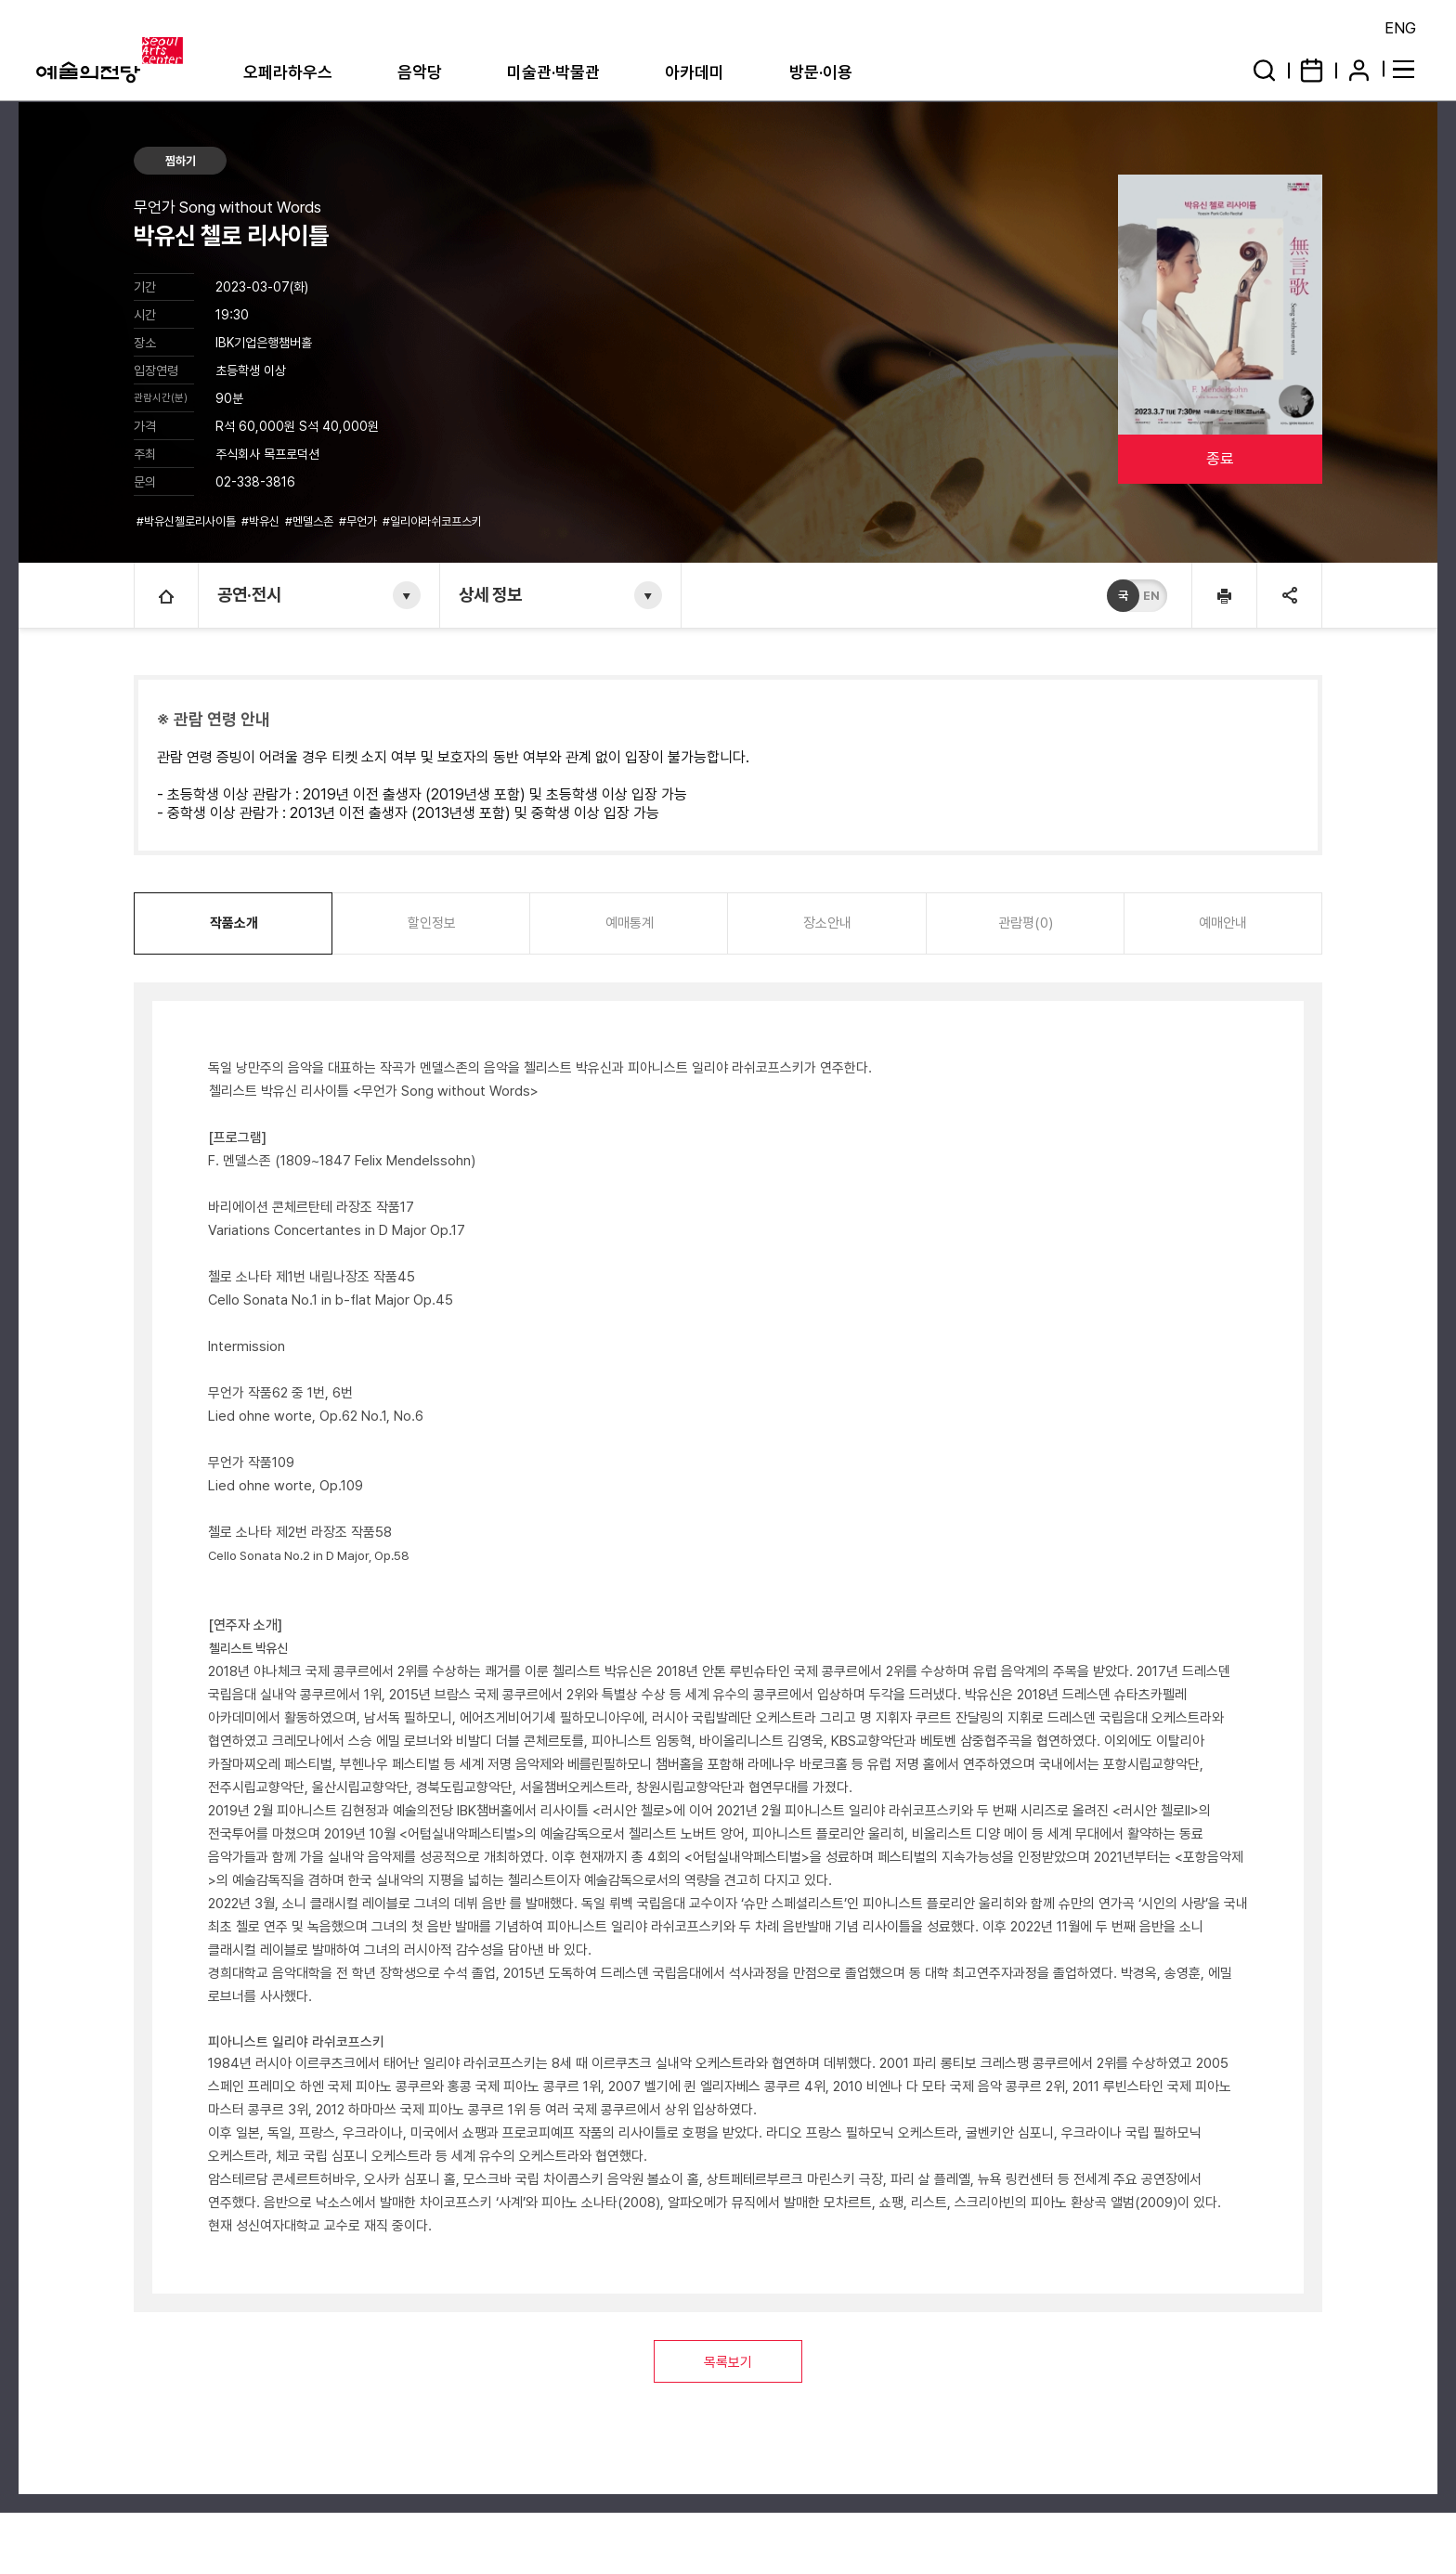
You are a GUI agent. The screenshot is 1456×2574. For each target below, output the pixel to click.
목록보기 (728, 2362)
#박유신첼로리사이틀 (187, 521)
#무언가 (359, 521)
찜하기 (180, 161)
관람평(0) (1025, 923)
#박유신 (261, 521)
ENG (1400, 28)
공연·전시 (249, 594)
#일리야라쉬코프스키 (434, 521)
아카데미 (694, 72)
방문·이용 (820, 72)
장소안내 (827, 923)
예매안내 (1223, 923)
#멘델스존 (310, 521)
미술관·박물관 (553, 72)
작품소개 (234, 923)
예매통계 (629, 923)
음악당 (419, 72)
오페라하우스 (287, 72)
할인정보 (432, 923)
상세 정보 (490, 594)
